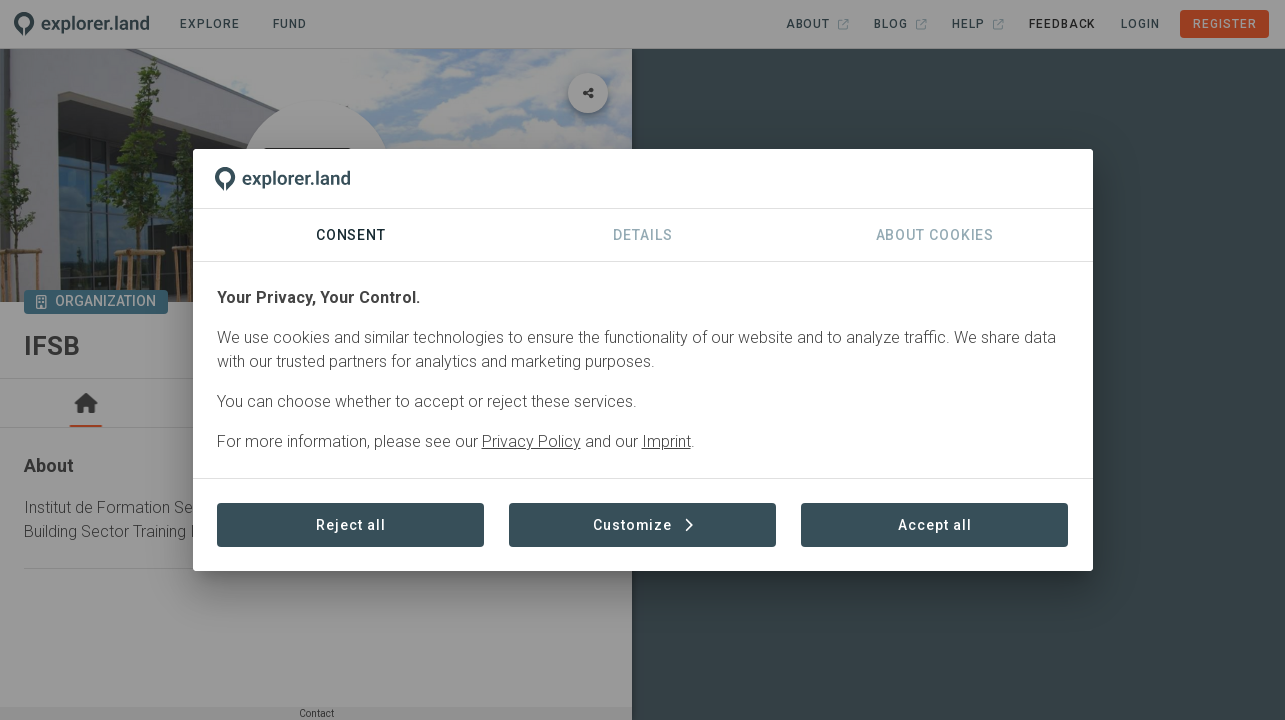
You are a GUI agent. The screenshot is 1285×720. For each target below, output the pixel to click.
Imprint (666, 441)
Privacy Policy (531, 441)
